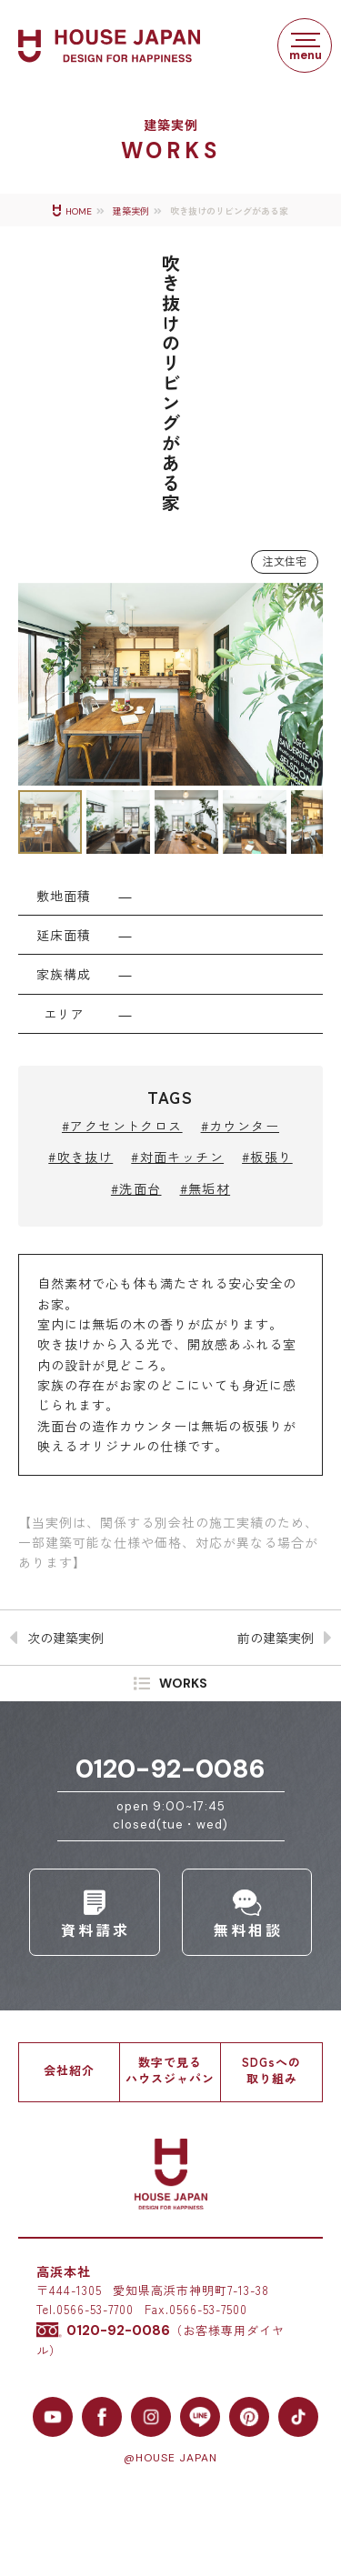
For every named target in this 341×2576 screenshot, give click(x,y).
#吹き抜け (80, 1157)
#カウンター (240, 1126)
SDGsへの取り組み (271, 2070)
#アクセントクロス (122, 1126)
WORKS (183, 1683)
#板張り (267, 1157)
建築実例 (131, 211)
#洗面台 (136, 1188)
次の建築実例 (65, 1638)
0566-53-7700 (95, 2309)
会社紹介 (69, 2070)
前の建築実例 (275, 1638)
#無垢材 (205, 1188)
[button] (34, 683)
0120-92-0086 (170, 1768)
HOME (78, 211)
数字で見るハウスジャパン (170, 2070)
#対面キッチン (177, 1157)
